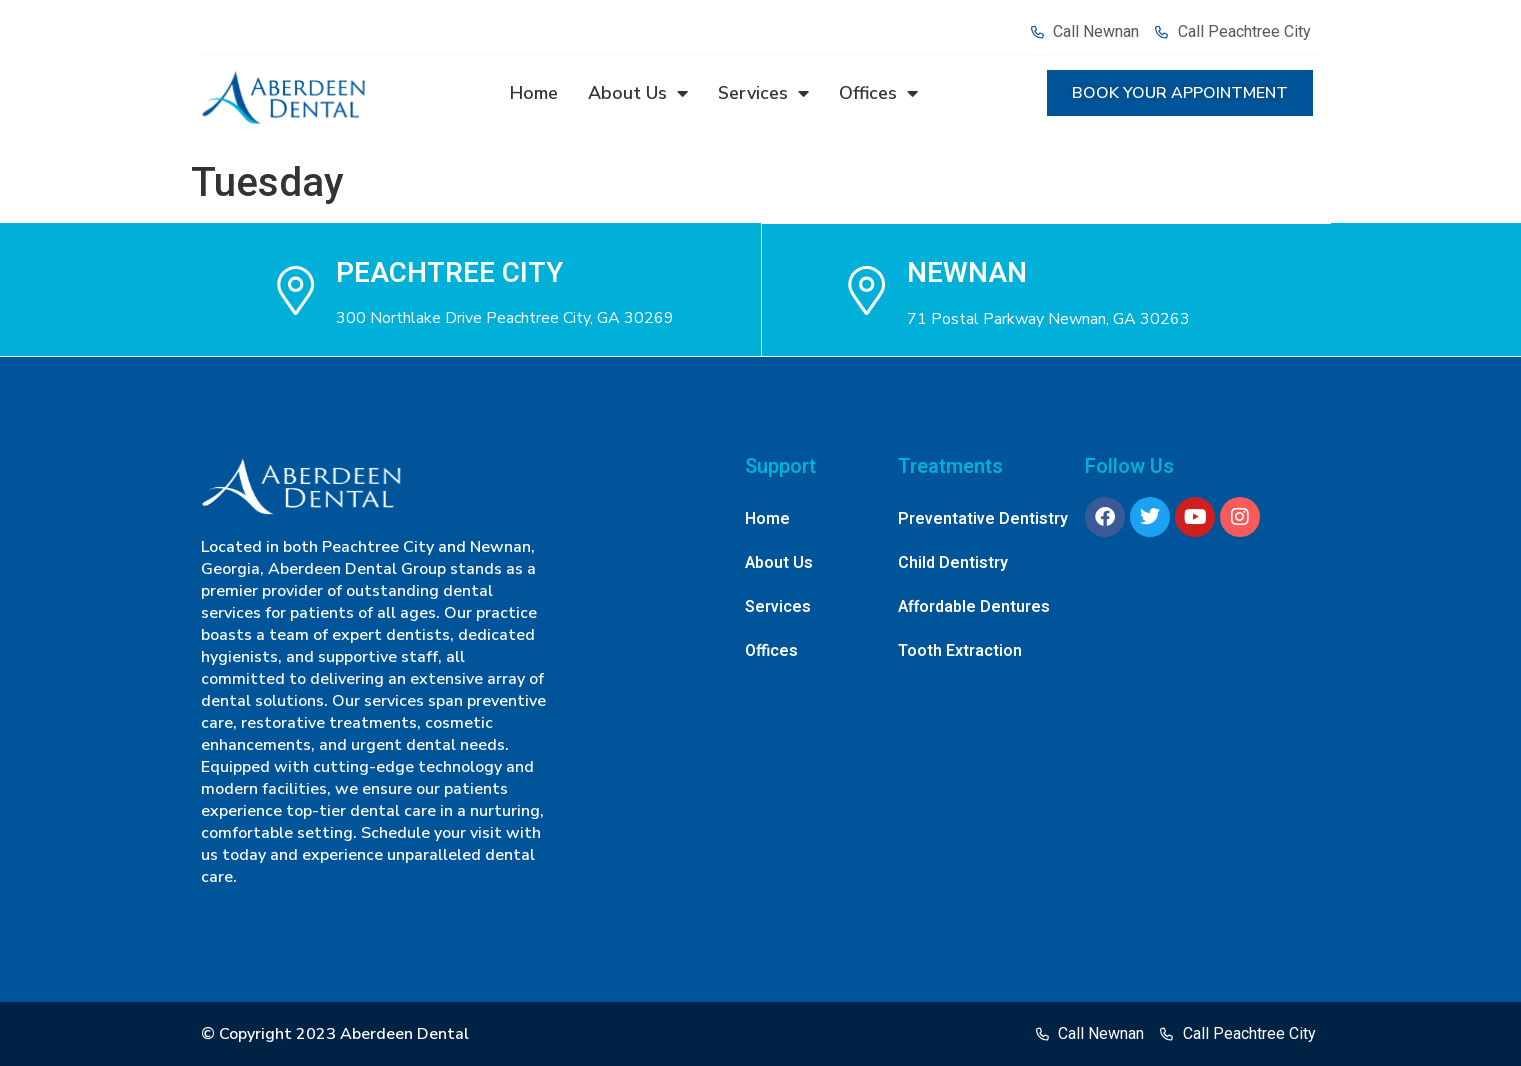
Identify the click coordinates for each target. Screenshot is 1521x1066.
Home (534, 93)
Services (763, 93)
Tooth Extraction (960, 651)
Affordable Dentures (974, 607)
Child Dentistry (953, 563)
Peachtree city (449, 272)
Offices (878, 93)
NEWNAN (968, 272)
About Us (638, 93)
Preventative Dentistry (983, 519)
